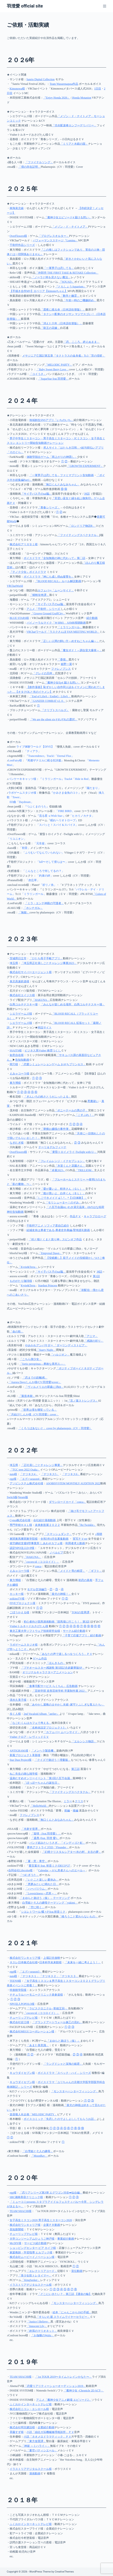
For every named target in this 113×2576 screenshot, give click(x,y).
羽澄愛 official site (25, 6)
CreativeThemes (64, 2571)
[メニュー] (104, 6)
